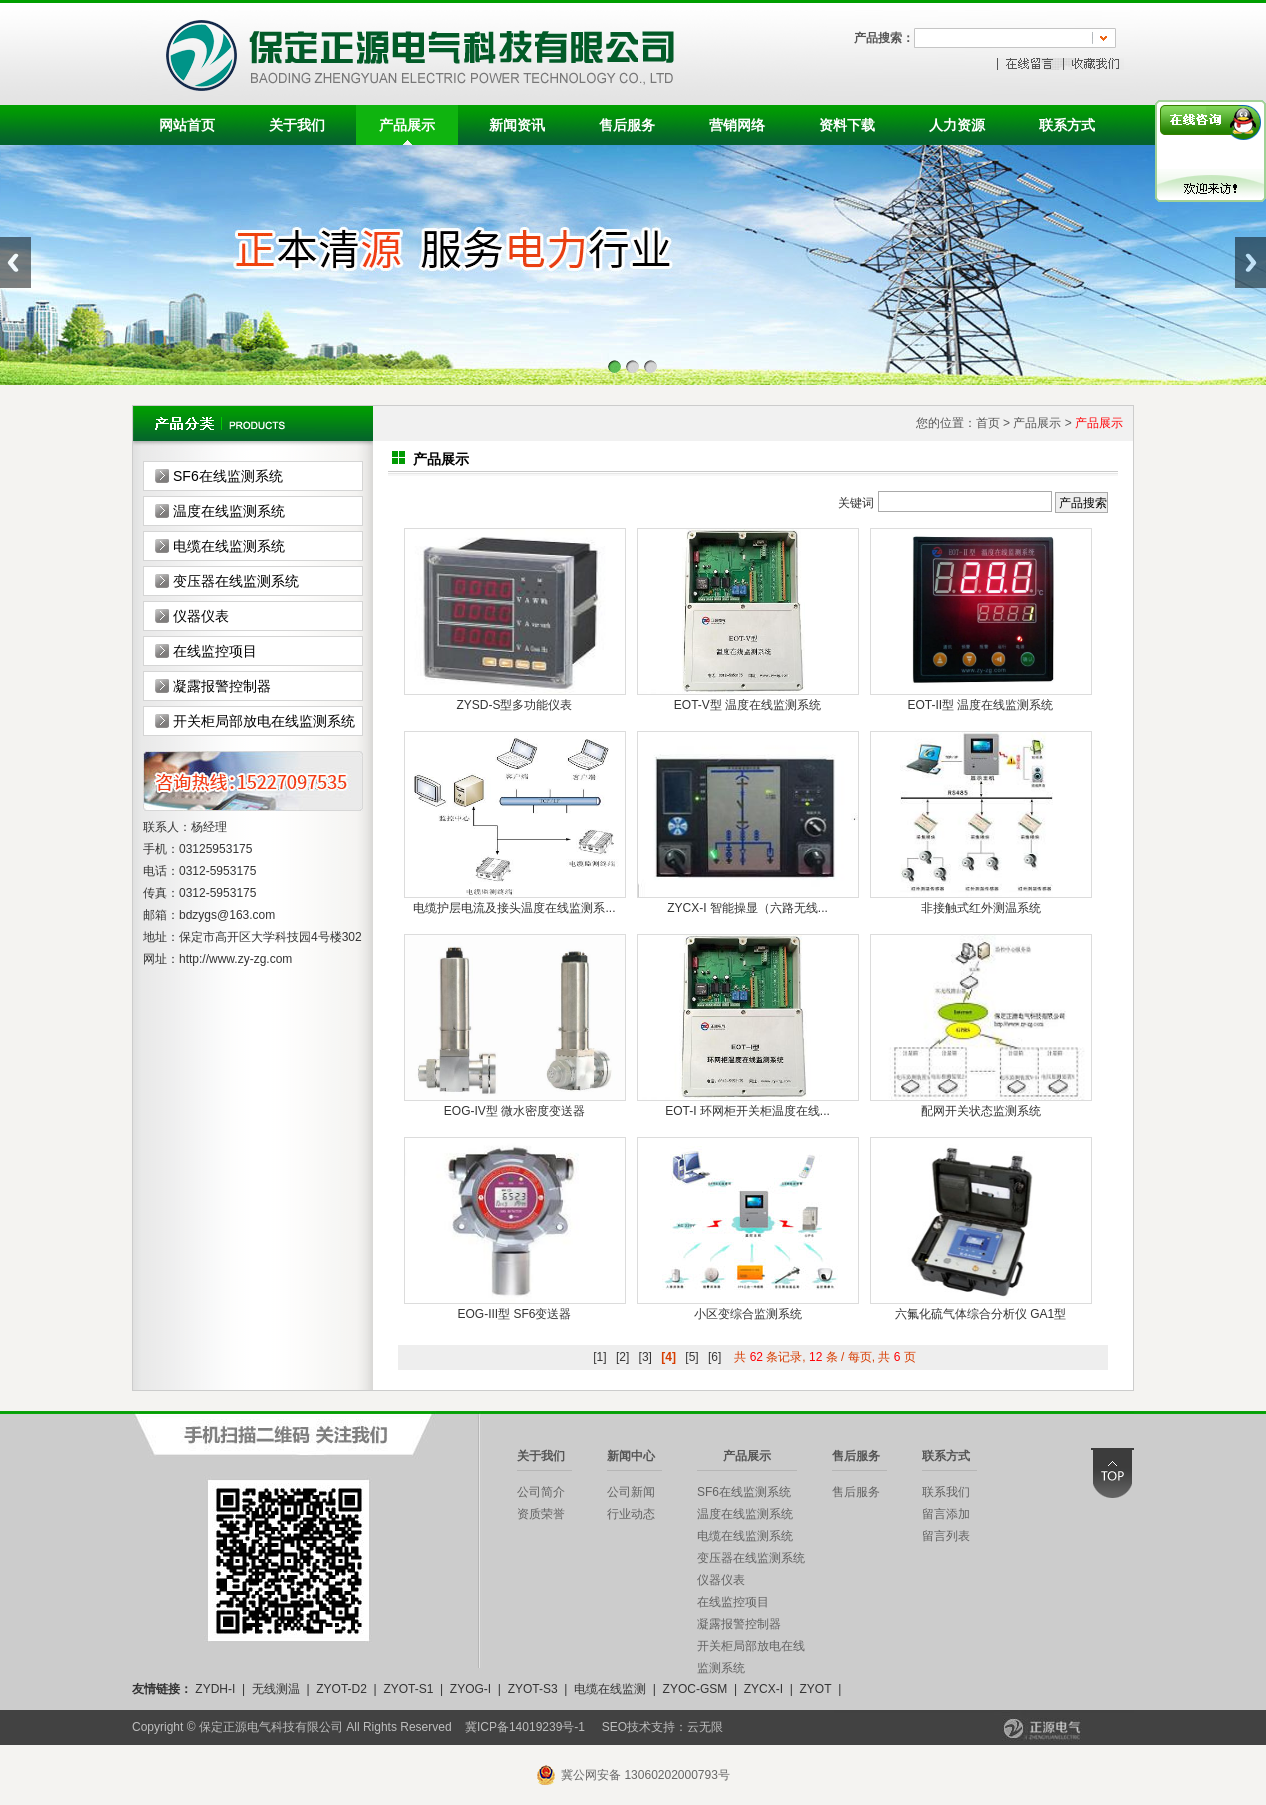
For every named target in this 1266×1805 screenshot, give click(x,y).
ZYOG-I (470, 1689)
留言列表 (946, 1536)
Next (1250, 262)
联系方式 (1067, 125)
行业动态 (631, 1514)
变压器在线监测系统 (236, 581)
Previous (15, 262)
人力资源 (957, 125)
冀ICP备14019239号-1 (525, 1727)
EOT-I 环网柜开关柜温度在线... (747, 1111)
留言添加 (946, 1514)
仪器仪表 (201, 616)
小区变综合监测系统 (748, 1314)
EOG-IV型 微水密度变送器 (514, 1111)
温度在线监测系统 (229, 511)
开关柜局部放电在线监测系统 (264, 721)
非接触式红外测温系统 (981, 908)
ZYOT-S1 (408, 1689)
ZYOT (815, 1689)
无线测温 (276, 1689)
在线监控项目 (215, 651)
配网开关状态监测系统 (981, 1111)
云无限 (705, 1727)
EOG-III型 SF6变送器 (514, 1314)
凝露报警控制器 (222, 686)
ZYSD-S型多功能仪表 (514, 705)
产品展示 (407, 125)
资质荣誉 (541, 1514)
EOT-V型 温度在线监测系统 (747, 705)
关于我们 (297, 125)
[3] (645, 1357)
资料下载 (847, 125)
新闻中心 (631, 1456)
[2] (622, 1357)
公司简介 (541, 1492)
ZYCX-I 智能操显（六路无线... (747, 908)
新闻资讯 (517, 125)
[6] (714, 1357)
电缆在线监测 (610, 1689)
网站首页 (187, 125)
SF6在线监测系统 (228, 476)
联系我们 (946, 1492)
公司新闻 (631, 1492)
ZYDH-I (215, 1689)
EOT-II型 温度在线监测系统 (980, 705)
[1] (599, 1357)
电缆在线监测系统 (229, 546)
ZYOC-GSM (695, 1689)
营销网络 (737, 125)
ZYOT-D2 (341, 1689)
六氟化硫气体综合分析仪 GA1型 (980, 1314)
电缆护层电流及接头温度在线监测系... (514, 908)
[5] (691, 1357)
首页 (988, 423)
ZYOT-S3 (533, 1689)
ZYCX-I (763, 1689)
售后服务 (627, 125)
